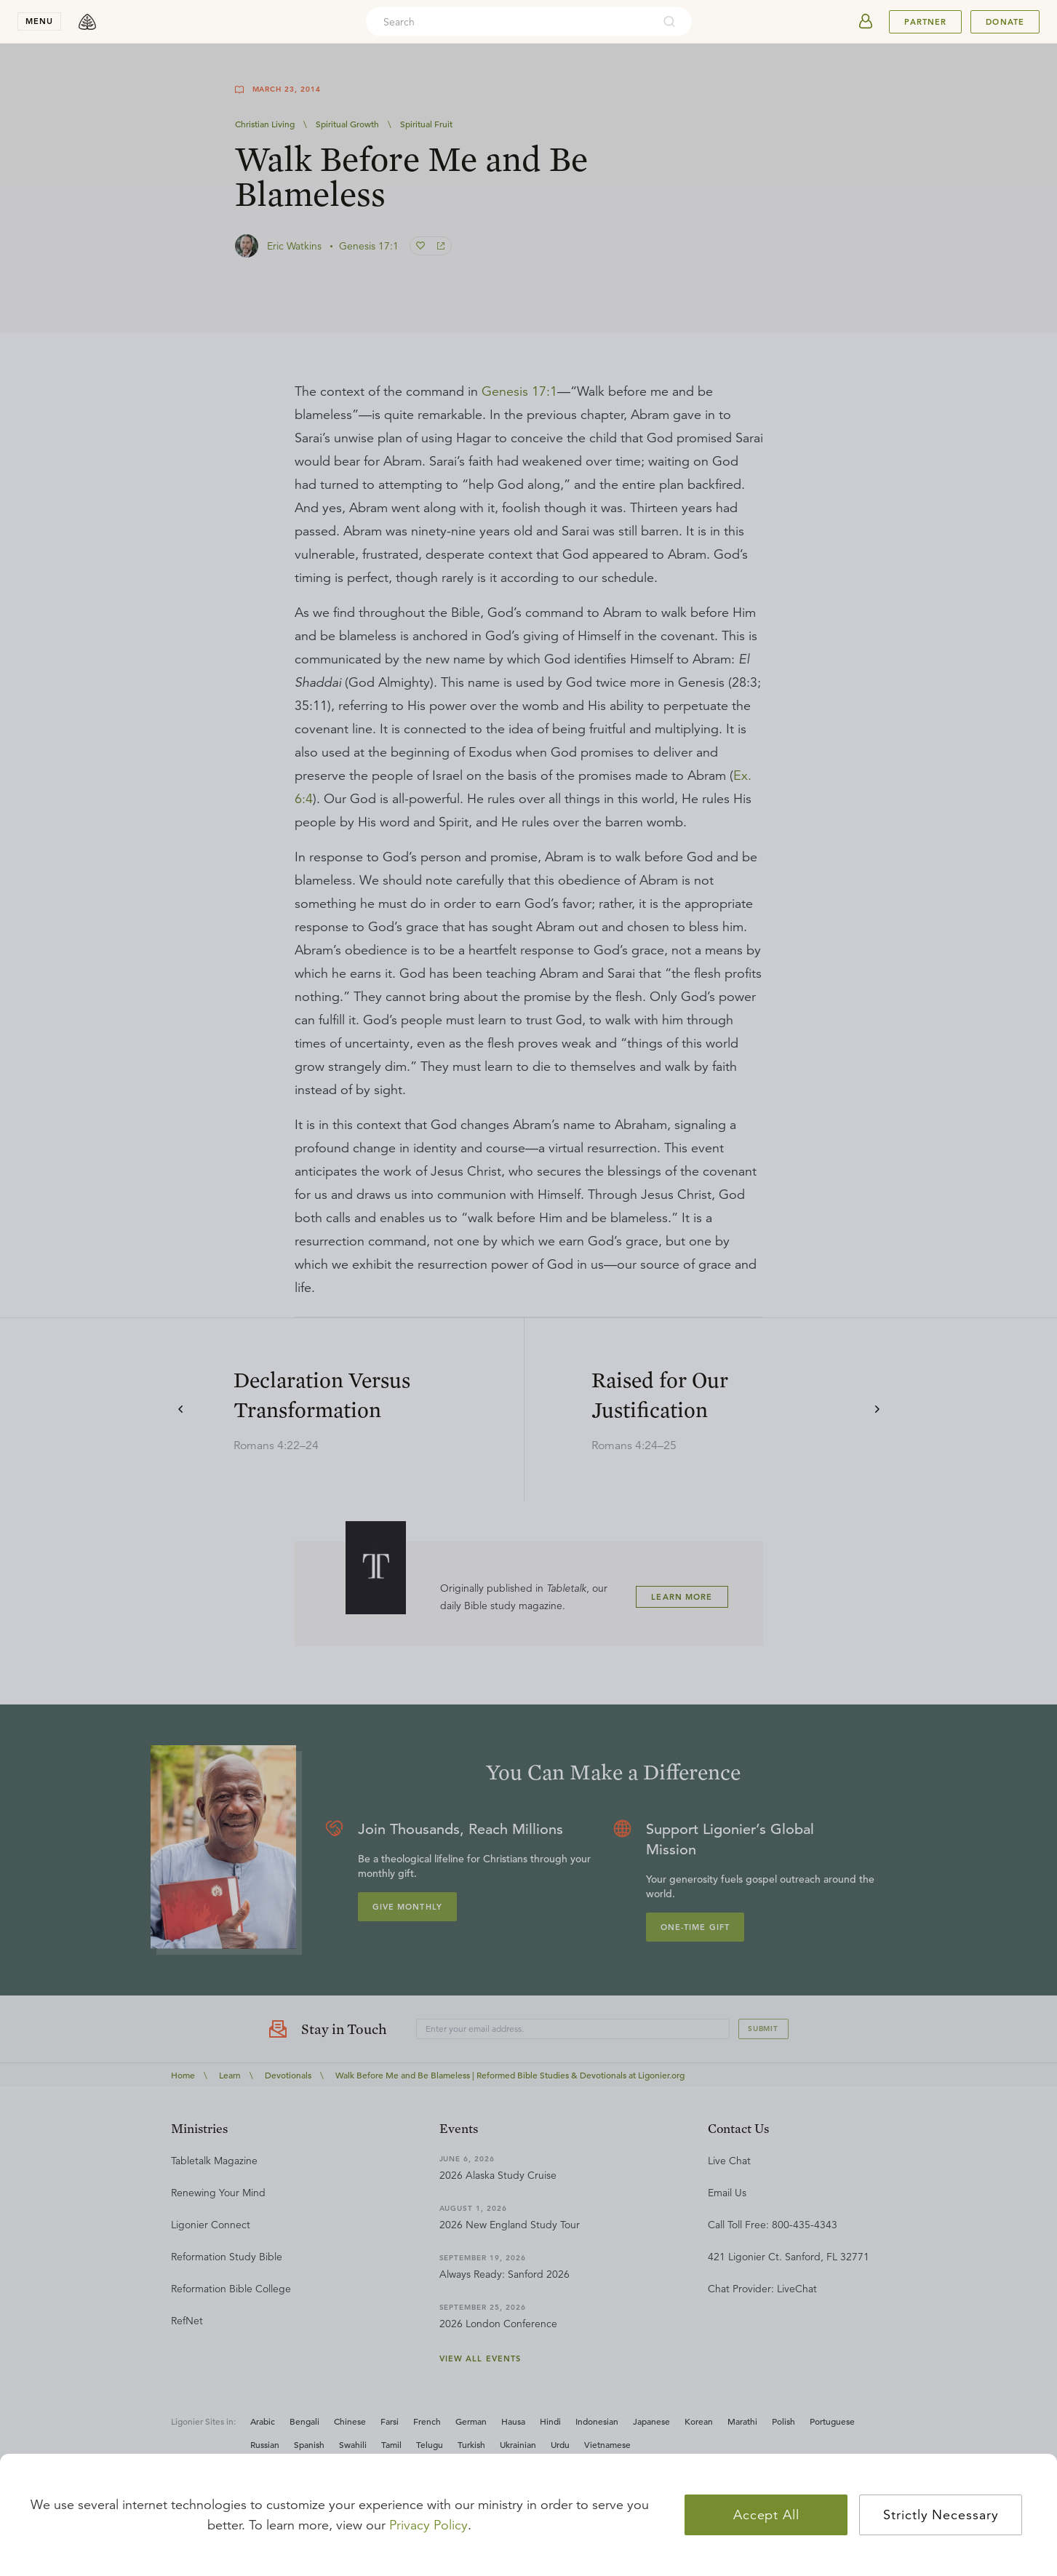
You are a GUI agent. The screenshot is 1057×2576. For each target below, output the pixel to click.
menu (39, 21)
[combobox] (509, 21)
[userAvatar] (865, 21)
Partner (925, 22)
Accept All (766, 2515)
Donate (1005, 22)
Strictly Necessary (940, 2515)
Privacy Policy (428, 2525)
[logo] (87, 21)
